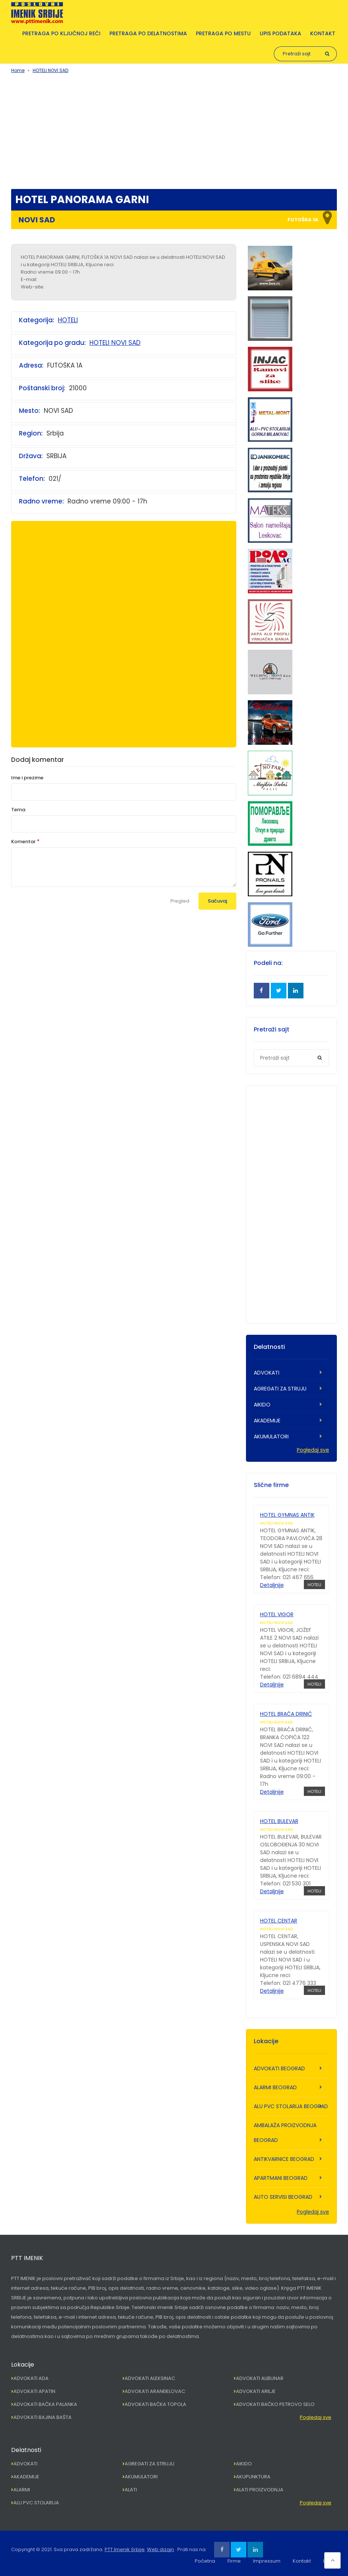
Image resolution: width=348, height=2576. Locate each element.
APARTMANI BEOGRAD (281, 2178)
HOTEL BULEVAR (279, 1821)
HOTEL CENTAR (278, 1920)
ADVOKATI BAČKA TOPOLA (155, 2404)
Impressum (266, 2560)
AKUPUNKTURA (253, 2476)
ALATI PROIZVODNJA (259, 2489)
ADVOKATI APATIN (34, 2391)
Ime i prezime (27, 777)
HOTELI (68, 320)
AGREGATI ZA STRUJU (280, 1388)
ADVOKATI (266, 1372)
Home (17, 70)
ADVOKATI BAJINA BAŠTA (42, 2417)
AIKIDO (262, 1404)
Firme (234, 2560)
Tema (18, 809)
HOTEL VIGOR (276, 1614)
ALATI (131, 2489)
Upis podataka (280, 33)
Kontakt (322, 33)
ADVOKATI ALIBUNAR (259, 2378)
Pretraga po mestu (223, 33)
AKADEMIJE (267, 1420)
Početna (205, 2560)
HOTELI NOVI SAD (50, 70)
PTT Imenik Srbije (125, 2549)
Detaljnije (272, 1585)
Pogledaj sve (313, 1450)
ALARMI (21, 2489)
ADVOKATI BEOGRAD (279, 2068)
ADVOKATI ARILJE (256, 2391)
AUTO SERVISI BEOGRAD (283, 2197)
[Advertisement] (174, 130)
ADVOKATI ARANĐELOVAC (155, 2391)
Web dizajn (160, 2549)
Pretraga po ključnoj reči (61, 33)
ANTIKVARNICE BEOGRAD (284, 2159)
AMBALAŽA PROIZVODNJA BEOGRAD (285, 2133)
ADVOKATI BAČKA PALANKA (45, 2404)
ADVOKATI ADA (31, 2378)
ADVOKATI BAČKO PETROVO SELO (275, 2404)
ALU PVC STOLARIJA (36, 2502)
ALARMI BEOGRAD (275, 2087)
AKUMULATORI (271, 1436)
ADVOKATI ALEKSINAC (150, 2378)
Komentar (23, 841)
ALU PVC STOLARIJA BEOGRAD (291, 2106)
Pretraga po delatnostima (148, 33)
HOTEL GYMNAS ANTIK (287, 1515)
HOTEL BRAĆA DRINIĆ (286, 1714)
